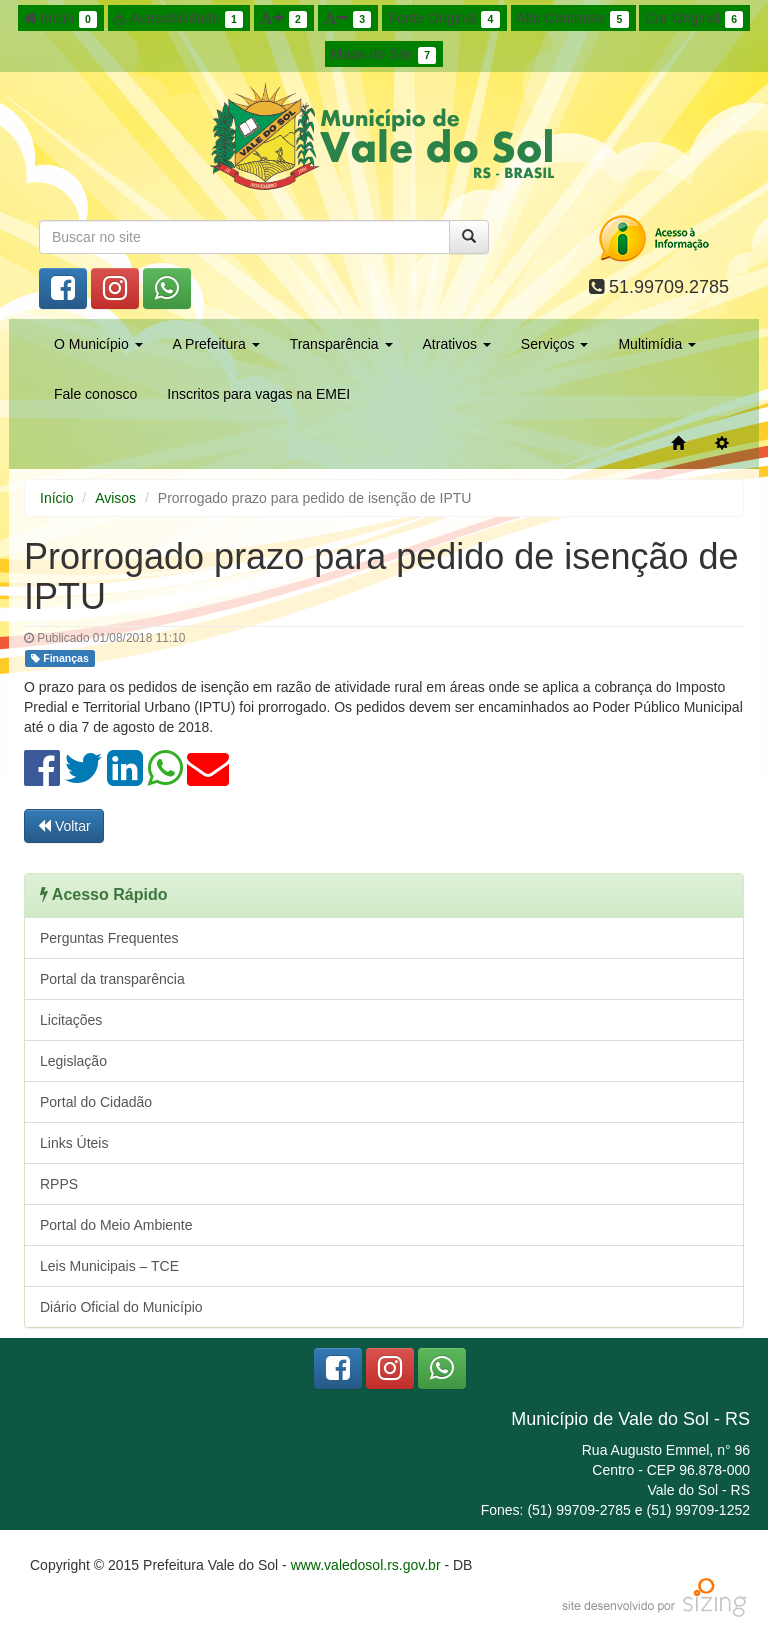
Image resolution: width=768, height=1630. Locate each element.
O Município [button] (98, 344)
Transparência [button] (341, 344)
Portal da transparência (112, 979)
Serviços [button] (555, 344)
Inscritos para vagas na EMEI (258, 394)
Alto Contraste (573, 19)
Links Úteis (74, 1143)
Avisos (115, 498)
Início (61, 19)
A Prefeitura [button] (216, 344)
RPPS (59, 1184)
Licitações (71, 1020)
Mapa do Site (384, 55)
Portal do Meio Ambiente (116, 1225)
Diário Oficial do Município (121, 1307)
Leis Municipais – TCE (109, 1266)
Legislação (73, 1061)
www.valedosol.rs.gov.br (366, 1565)
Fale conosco (95, 394)
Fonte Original (443, 19)
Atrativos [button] (457, 344)
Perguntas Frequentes (109, 938)
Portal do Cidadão (96, 1102)
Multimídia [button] (657, 344)
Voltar (64, 826)
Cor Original (694, 19)
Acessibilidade (178, 19)
